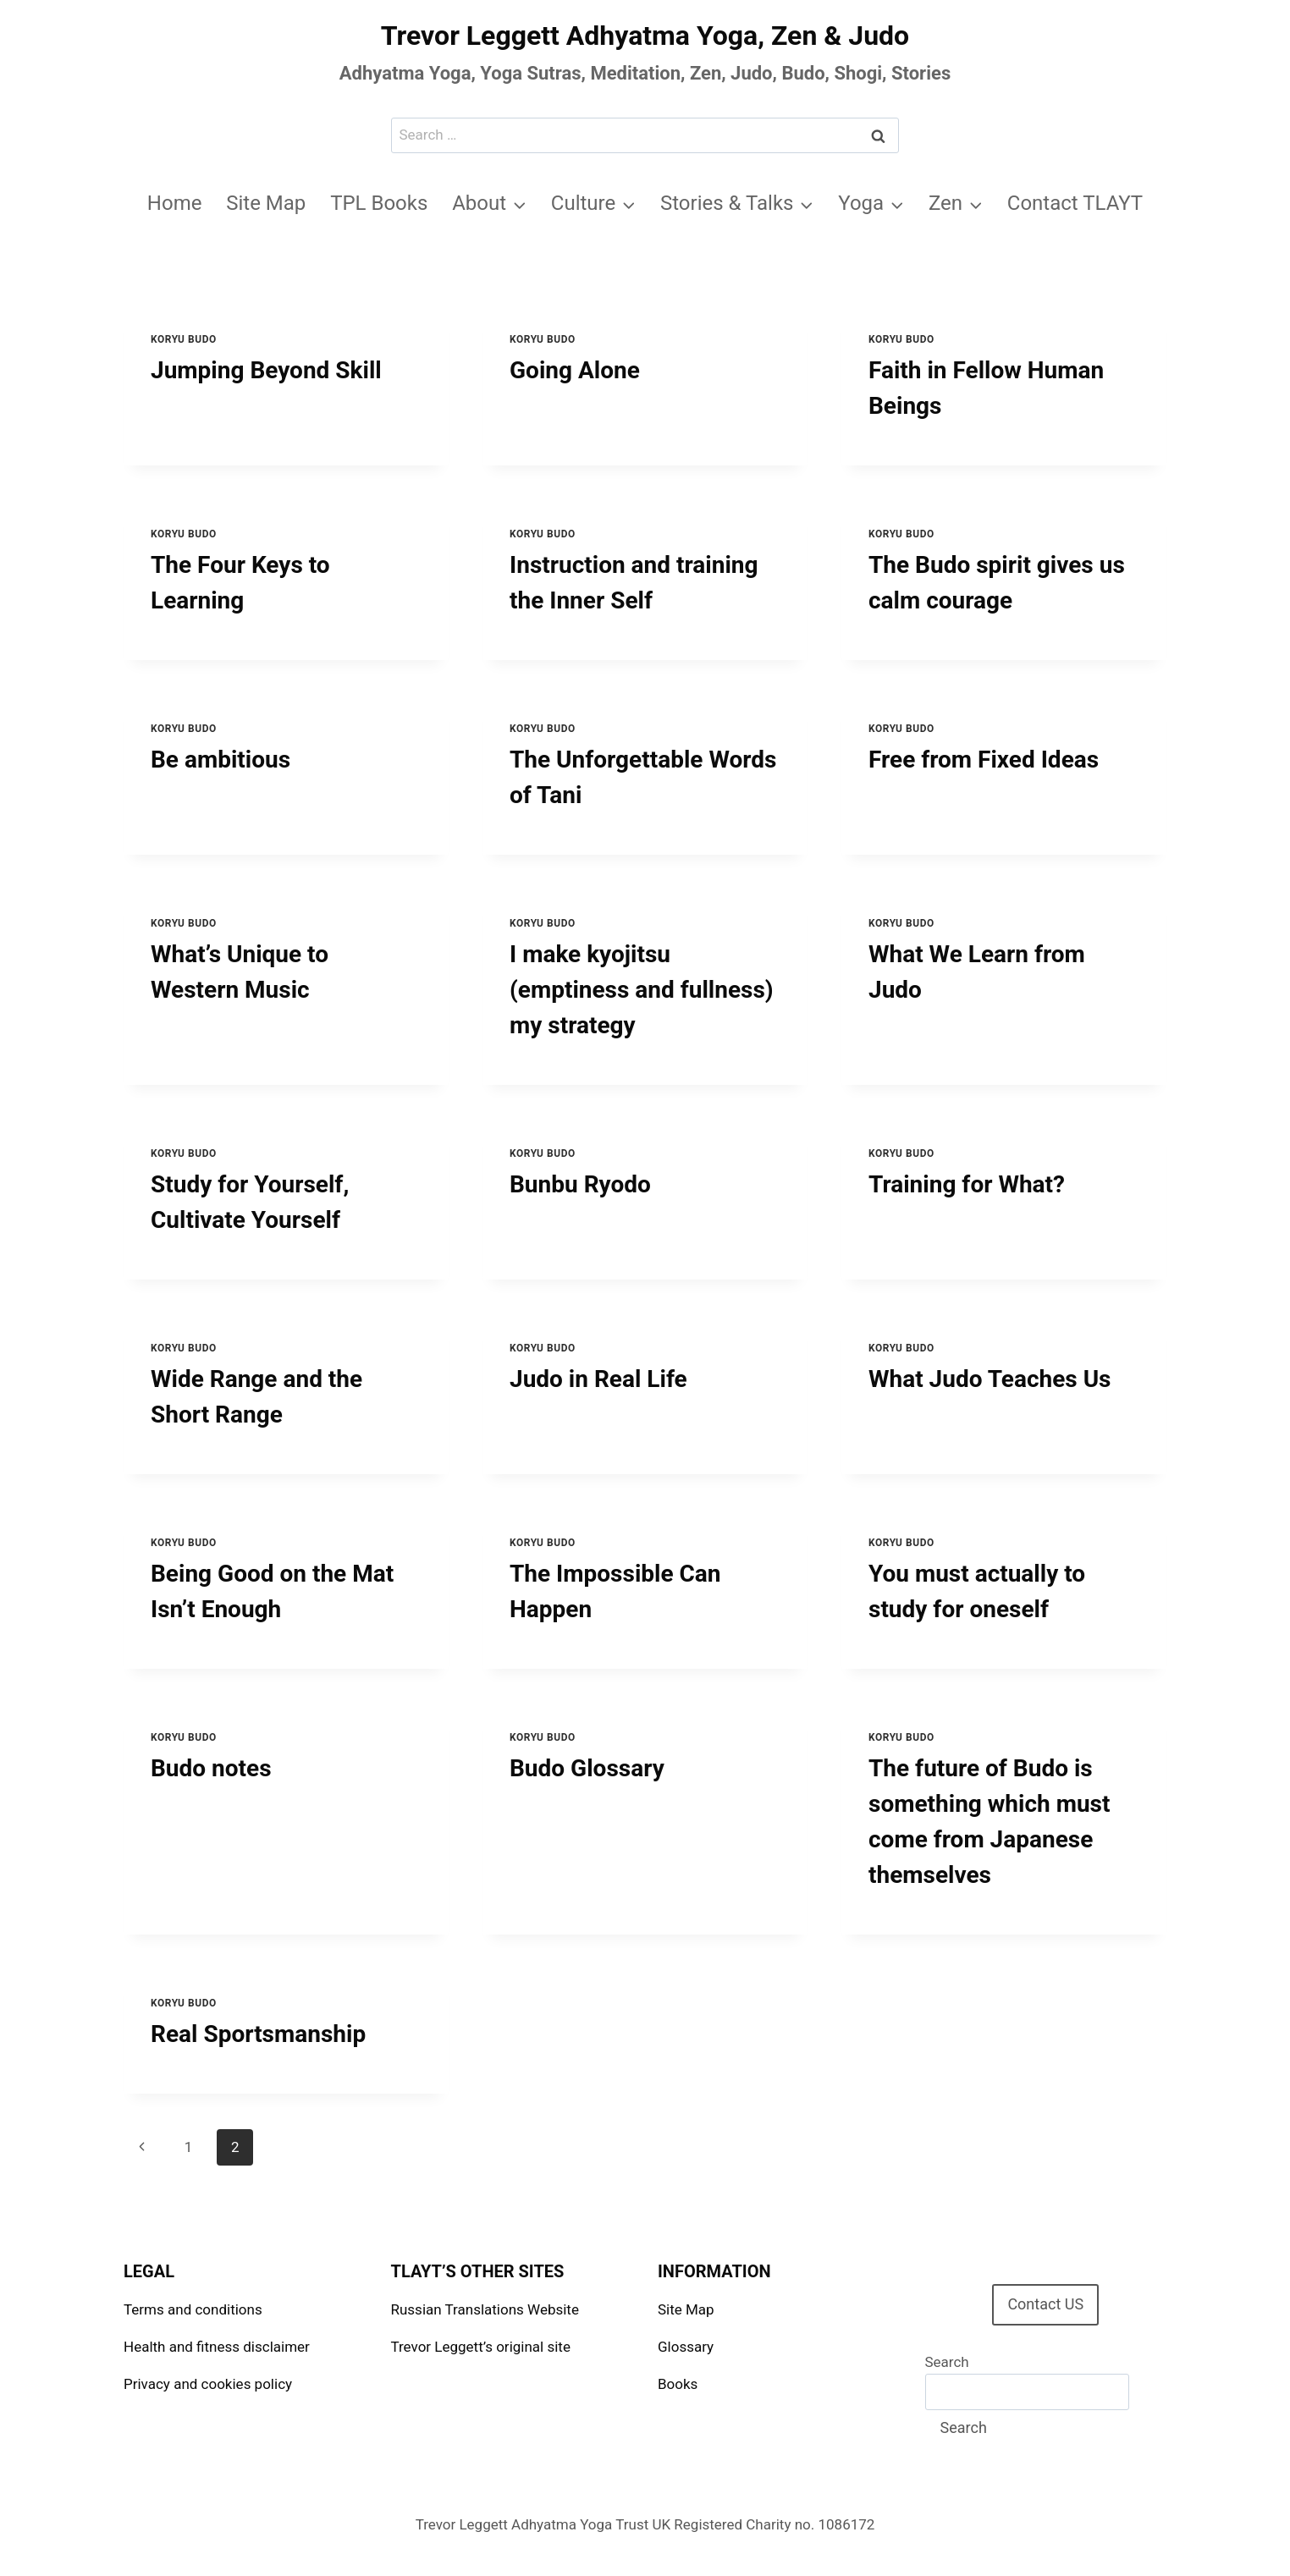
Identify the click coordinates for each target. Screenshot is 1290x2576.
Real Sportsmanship (258, 2034)
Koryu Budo (184, 339)
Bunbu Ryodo (580, 1184)
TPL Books (378, 203)
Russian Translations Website (485, 2309)
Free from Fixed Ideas (983, 759)
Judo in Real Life (598, 1379)
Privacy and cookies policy (208, 2383)
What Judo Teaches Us (989, 1379)
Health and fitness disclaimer (217, 2346)
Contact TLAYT (1075, 203)
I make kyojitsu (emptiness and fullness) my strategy (642, 989)
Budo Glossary (587, 1768)
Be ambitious (220, 759)
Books (677, 2383)
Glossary (686, 2346)
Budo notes (211, 1768)
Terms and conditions (193, 2309)
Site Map (266, 203)
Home (174, 203)
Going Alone (575, 370)
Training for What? (966, 1184)
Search (947, 2361)
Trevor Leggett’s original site (481, 2346)
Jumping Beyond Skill (266, 370)
